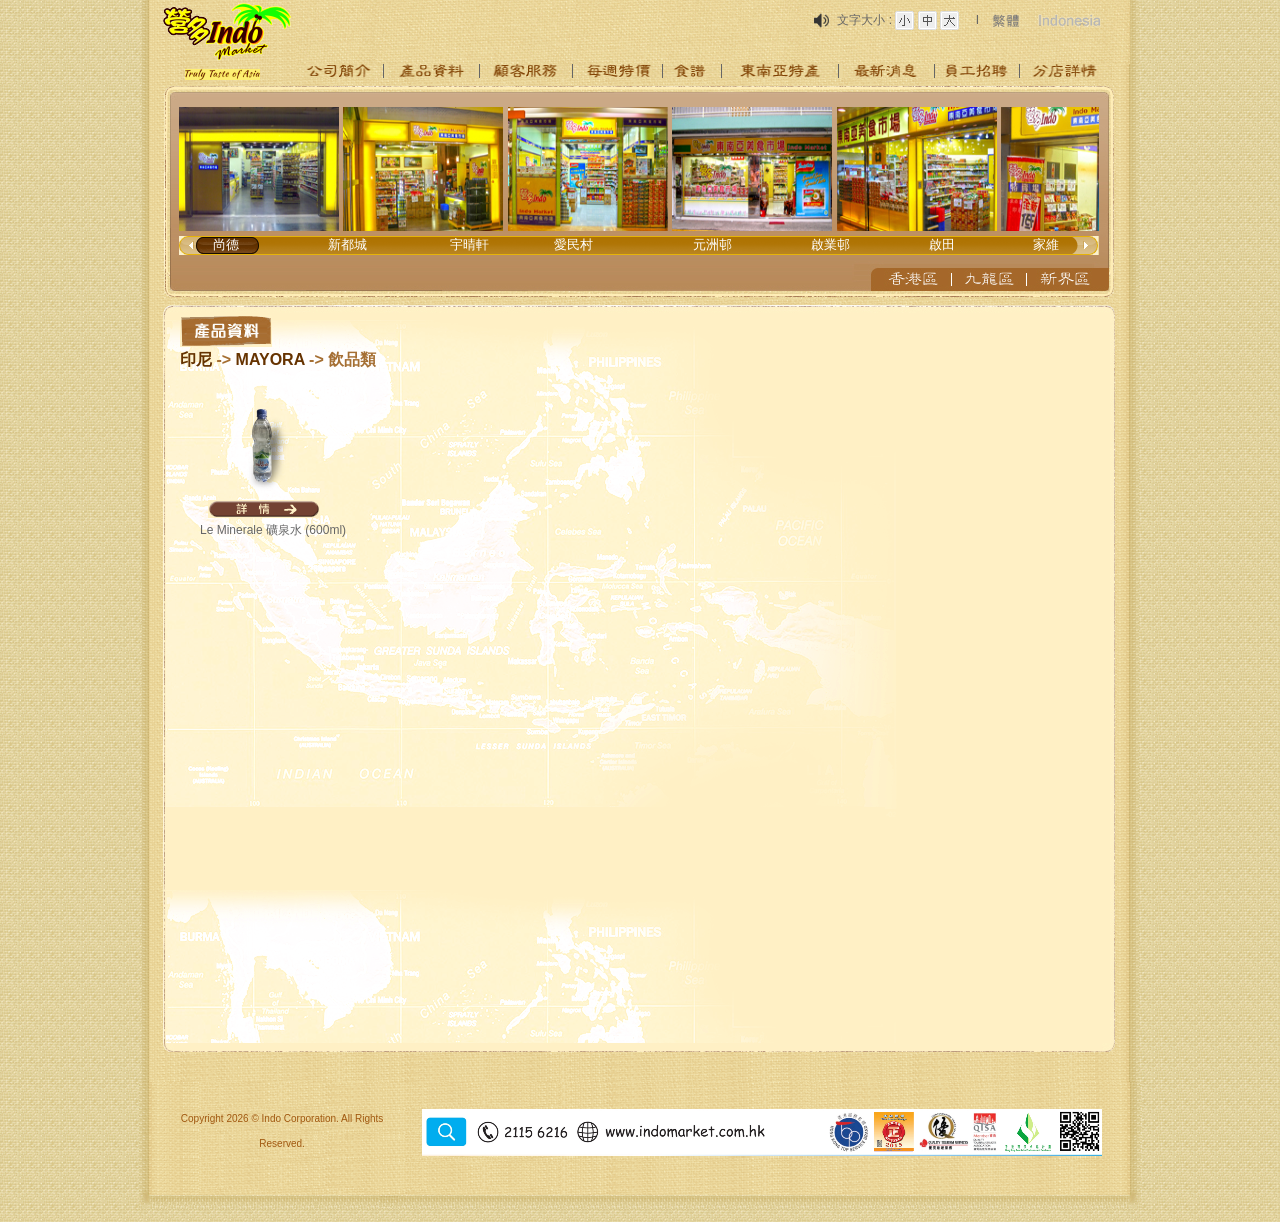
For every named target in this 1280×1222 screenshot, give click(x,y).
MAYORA (270, 359)
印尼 (196, 359)
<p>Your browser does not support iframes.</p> (640, 192)
